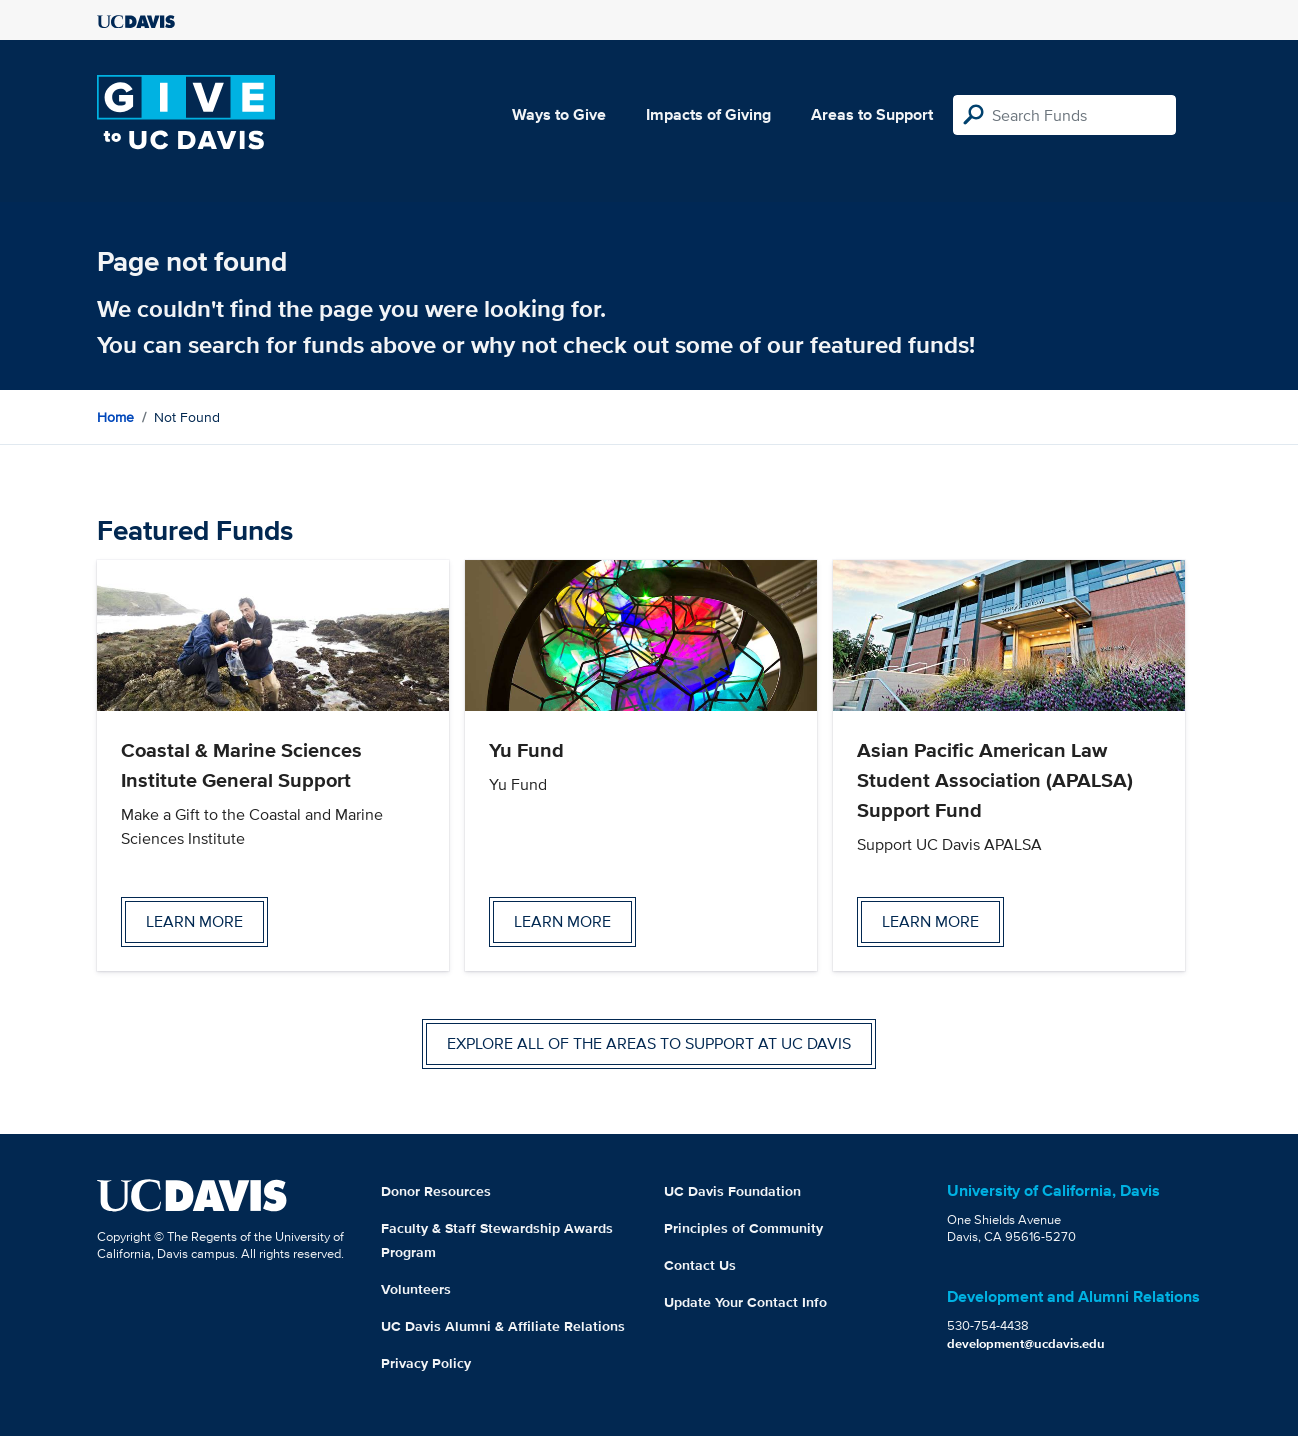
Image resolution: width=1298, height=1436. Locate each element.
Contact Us (700, 1265)
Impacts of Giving (708, 114)
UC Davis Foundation (732, 1191)
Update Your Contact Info (745, 1302)
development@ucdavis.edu (1026, 1343)
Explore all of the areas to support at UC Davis (649, 1043)
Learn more (194, 921)
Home (115, 417)
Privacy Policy (426, 1363)
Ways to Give (559, 114)
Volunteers (416, 1289)
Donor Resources (436, 1191)
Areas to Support (872, 114)
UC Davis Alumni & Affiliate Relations (503, 1326)
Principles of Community (743, 1228)
